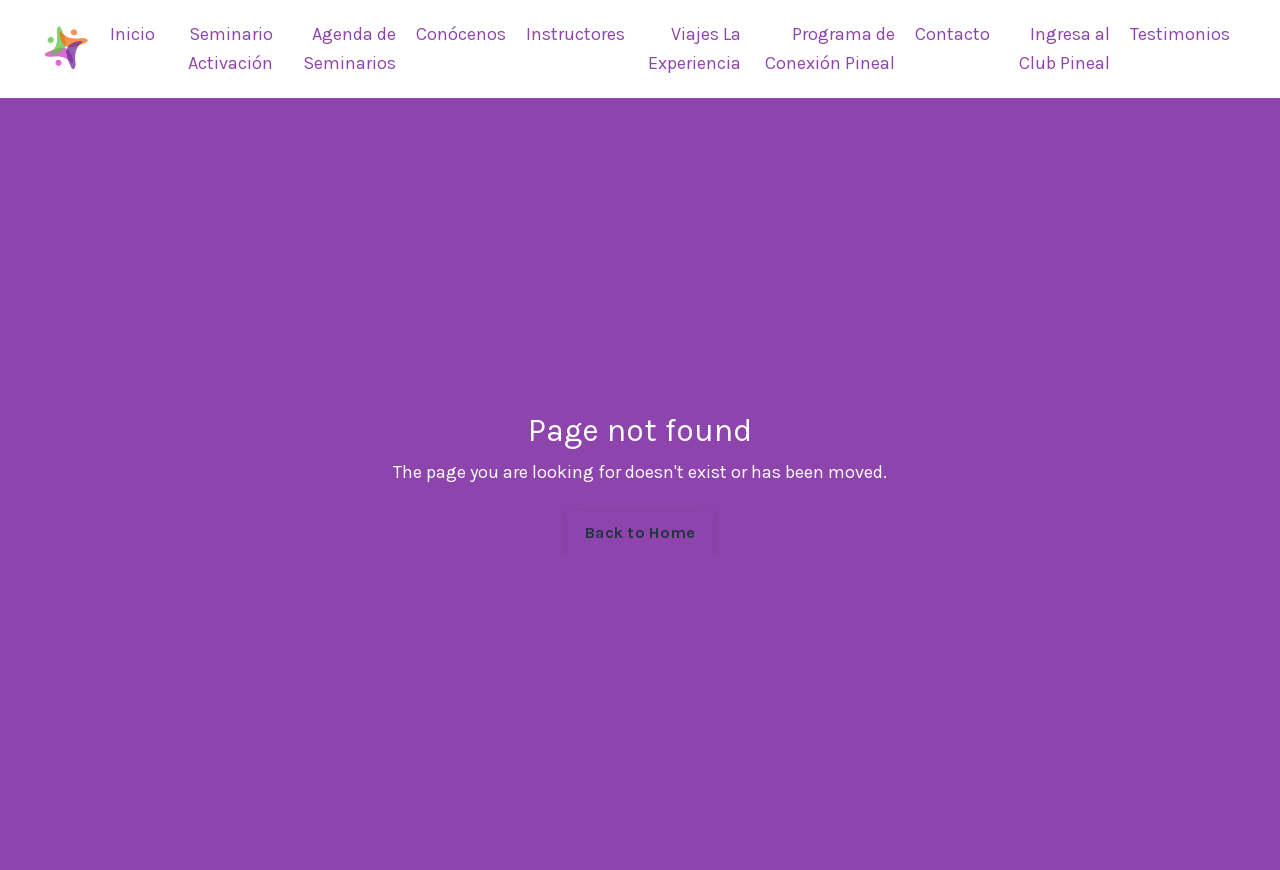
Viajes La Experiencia (694, 48)
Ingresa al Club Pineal (1064, 48)
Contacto (952, 34)
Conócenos (461, 34)
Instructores (575, 34)
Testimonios (1180, 34)
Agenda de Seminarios (349, 48)
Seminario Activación (230, 48)
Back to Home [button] (640, 532)
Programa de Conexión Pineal (830, 48)
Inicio (132, 34)
